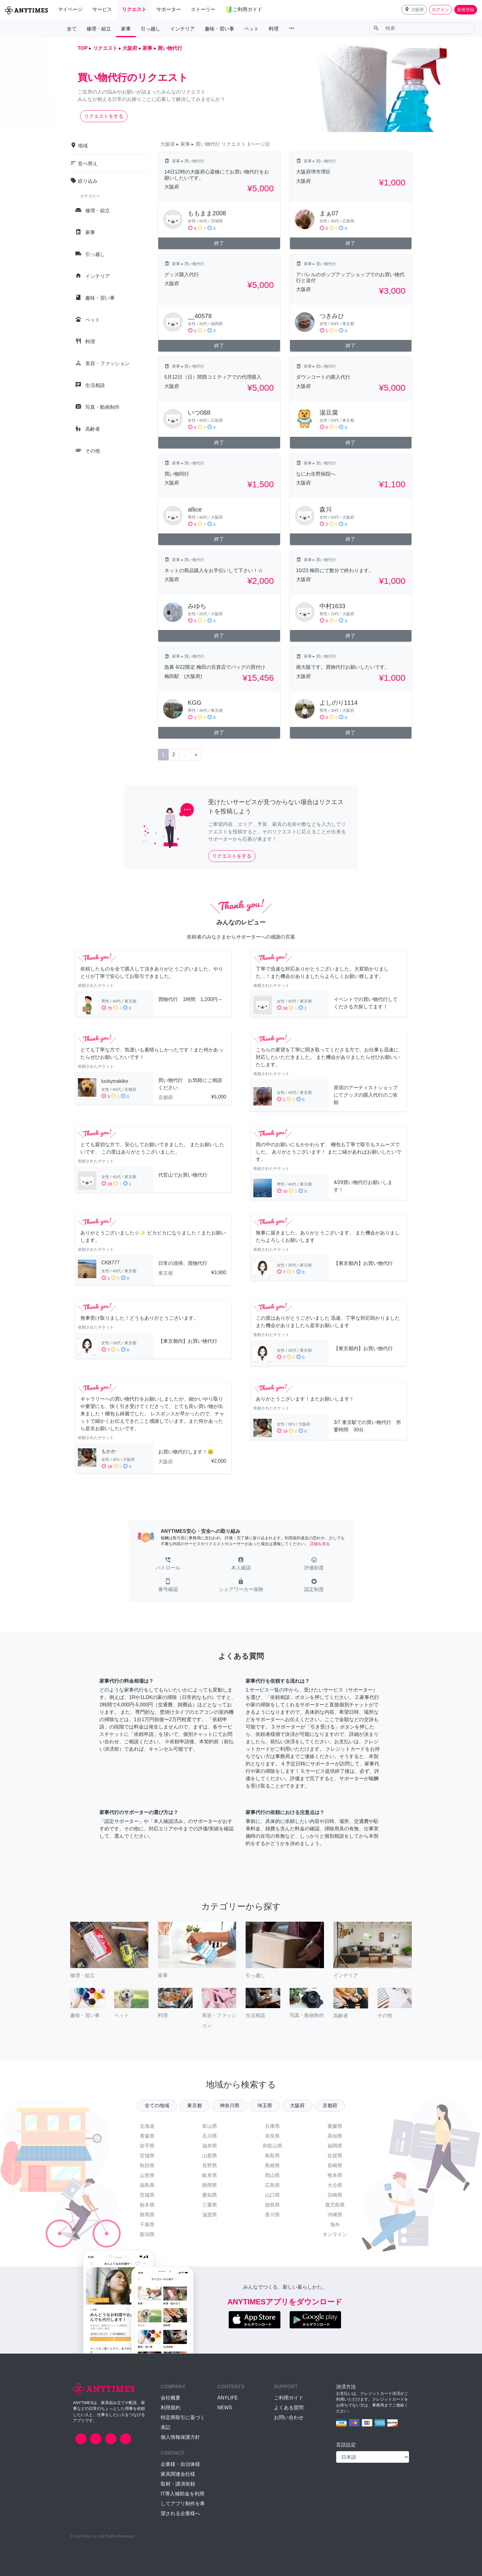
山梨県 (209, 2155)
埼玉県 (264, 2105)
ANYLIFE (227, 2397)
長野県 (209, 2165)
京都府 (330, 2105)
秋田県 (147, 2165)
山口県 (272, 2195)
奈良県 (272, 2136)
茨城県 (147, 2195)
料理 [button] (274, 28)
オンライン (335, 2234)
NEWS (224, 2407)
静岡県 (209, 2185)
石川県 (209, 2136)
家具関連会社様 (178, 2474)
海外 (335, 2224)
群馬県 (147, 2214)
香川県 (272, 2214)
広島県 (272, 2185)
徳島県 (272, 2204)
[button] (414, 9)
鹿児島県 (335, 2204)
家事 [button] (126, 28)
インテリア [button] (182, 28)
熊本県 (334, 2175)
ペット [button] (251, 28)
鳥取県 (272, 2155)
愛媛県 (334, 2126)
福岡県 (334, 2145)
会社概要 (170, 2397)
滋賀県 (209, 2214)
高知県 (334, 2136)
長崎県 (334, 2165)
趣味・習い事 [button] (219, 28)
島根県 (272, 2165)
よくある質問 (288, 2407)
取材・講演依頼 (178, 2483)
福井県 (209, 2145)
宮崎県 (334, 2195)
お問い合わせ (288, 2417)
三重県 (209, 2204)
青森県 (147, 2136)
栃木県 (147, 2204)
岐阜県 (209, 2175)
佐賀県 (334, 2155)
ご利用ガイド (288, 2397)
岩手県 (147, 2145)
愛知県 (209, 2195)
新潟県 (147, 2234)
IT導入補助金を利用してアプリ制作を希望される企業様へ (183, 2503)
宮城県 (147, 2155)
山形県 (147, 2175)
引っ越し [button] (150, 28)
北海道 (147, 2126)
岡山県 (272, 2175)
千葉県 (147, 2224)
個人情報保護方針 (180, 2437)
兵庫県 (272, 2126)
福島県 (147, 2185)
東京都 (194, 2105)
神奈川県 (229, 2105)
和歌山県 (272, 2145)
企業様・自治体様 (180, 2464)
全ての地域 (157, 2105)
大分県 (334, 2185)
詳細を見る (320, 1543)
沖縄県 (334, 2214)
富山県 (209, 2126)
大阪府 (297, 2105)
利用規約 (170, 2407)
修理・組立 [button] (98, 28)
